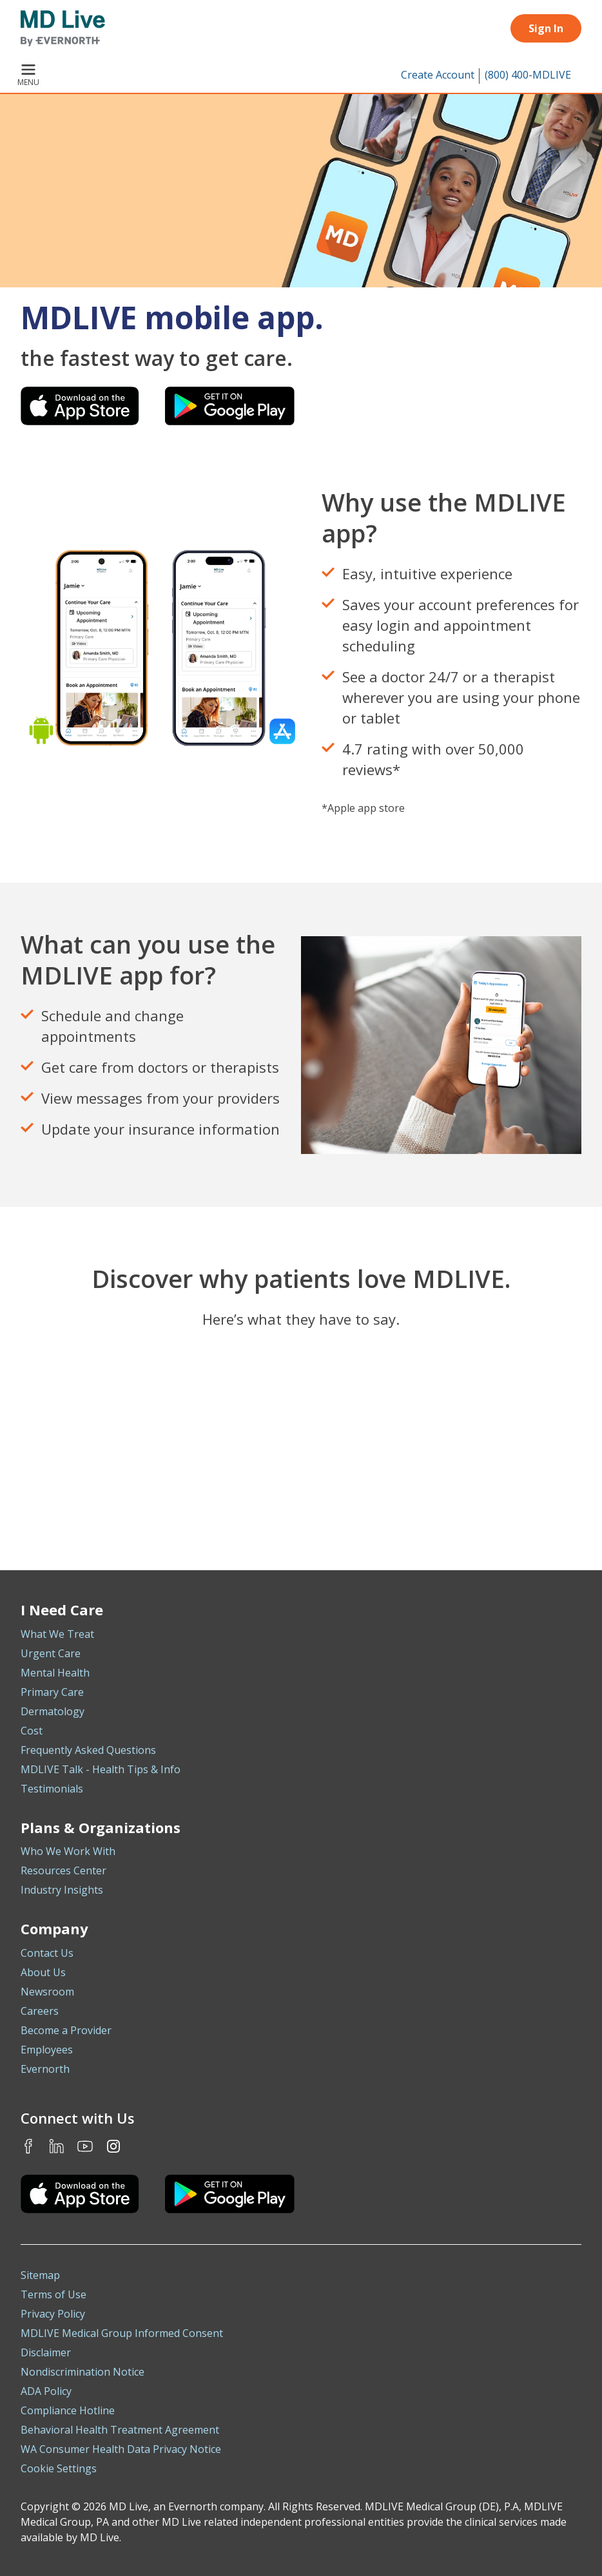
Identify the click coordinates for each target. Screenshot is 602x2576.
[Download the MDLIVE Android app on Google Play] (230, 2194)
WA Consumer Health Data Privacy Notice (121, 2449)
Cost (32, 1731)
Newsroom (47, 1992)
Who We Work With (68, 1851)
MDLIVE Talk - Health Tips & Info (100, 1769)
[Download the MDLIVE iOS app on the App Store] (80, 2194)
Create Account (437, 75)
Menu (28, 76)
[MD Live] (63, 28)
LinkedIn (56, 2146)
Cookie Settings (59, 2468)
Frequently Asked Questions (88, 1750)
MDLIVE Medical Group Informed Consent (122, 2333)
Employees (47, 2050)
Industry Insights (62, 1890)
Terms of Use (53, 2294)
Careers (40, 2011)
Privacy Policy (53, 2314)
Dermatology (52, 1711)
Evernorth (45, 2069)
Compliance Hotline (68, 2410)
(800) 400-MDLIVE (528, 75)
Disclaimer (46, 2352)
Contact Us (47, 1953)
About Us (43, 1972)
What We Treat (57, 1634)
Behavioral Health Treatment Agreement (120, 2430)
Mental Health (55, 1673)
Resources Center (63, 1870)
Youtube (85, 2146)
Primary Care (52, 1692)
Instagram (113, 2146)
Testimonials (52, 1789)
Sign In (546, 28)
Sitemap (40, 2275)
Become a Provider (66, 2030)
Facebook (28, 2146)
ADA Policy (46, 2391)
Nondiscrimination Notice (82, 2372)
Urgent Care (51, 1653)
